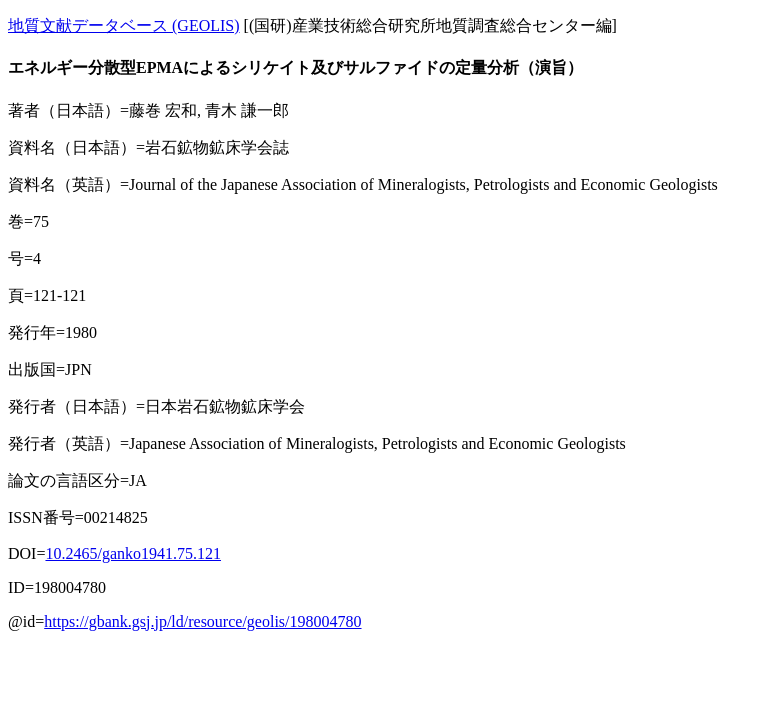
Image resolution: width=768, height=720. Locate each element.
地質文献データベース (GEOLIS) (124, 25)
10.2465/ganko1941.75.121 (133, 553)
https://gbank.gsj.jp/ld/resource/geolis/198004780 (202, 621)
